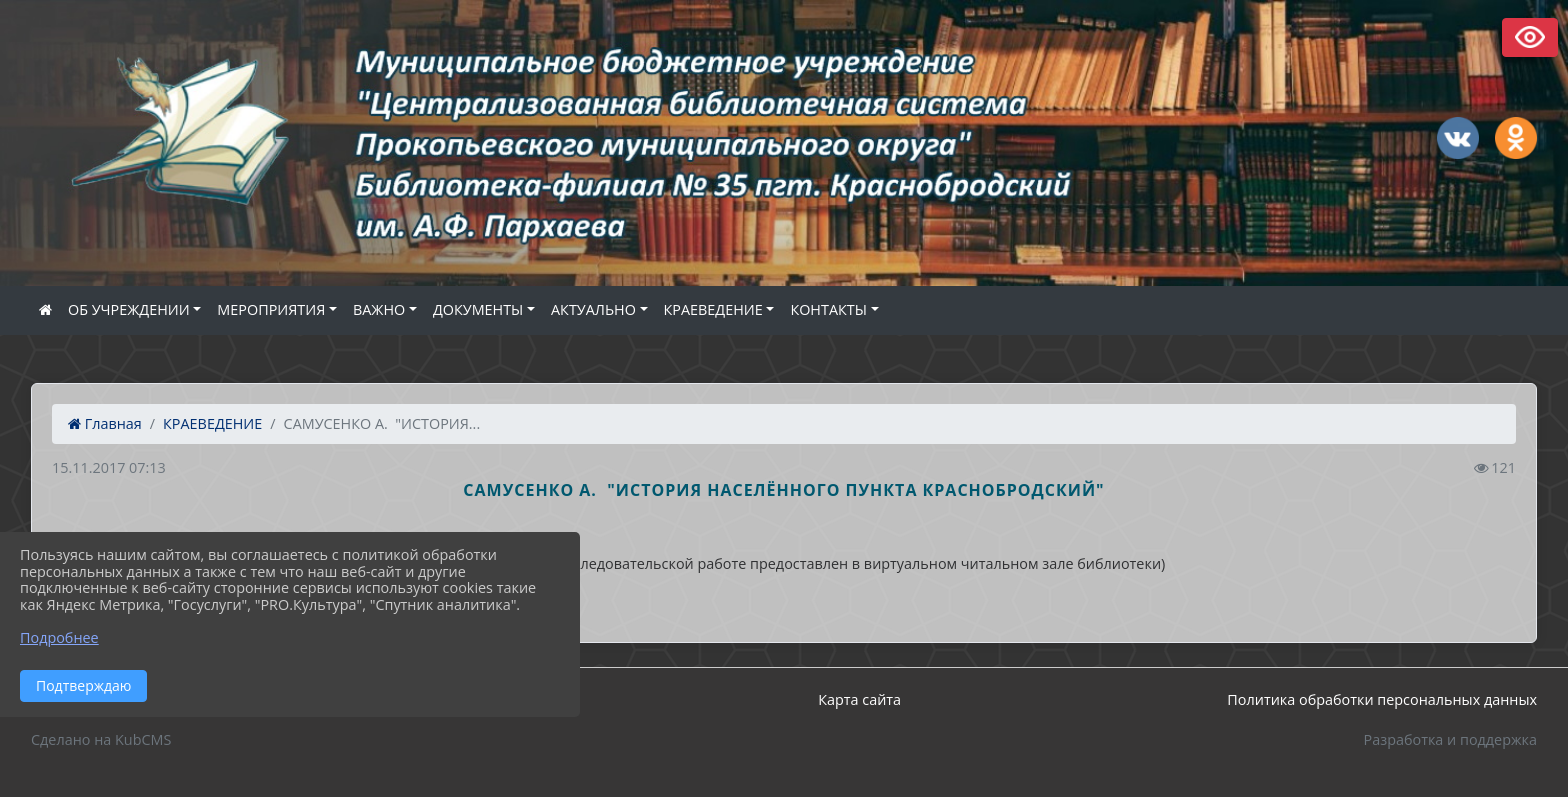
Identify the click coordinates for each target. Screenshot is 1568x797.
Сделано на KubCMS (101, 739)
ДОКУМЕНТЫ (478, 309)
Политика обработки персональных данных (1382, 699)
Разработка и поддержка (1450, 739)
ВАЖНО (379, 309)
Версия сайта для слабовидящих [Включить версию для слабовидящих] (1530, 37)
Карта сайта (859, 699)
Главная (105, 423)
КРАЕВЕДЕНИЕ (713, 309)
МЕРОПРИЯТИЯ (271, 309)
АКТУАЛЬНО (593, 309)
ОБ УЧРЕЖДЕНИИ (129, 309)
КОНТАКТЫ (828, 309)
